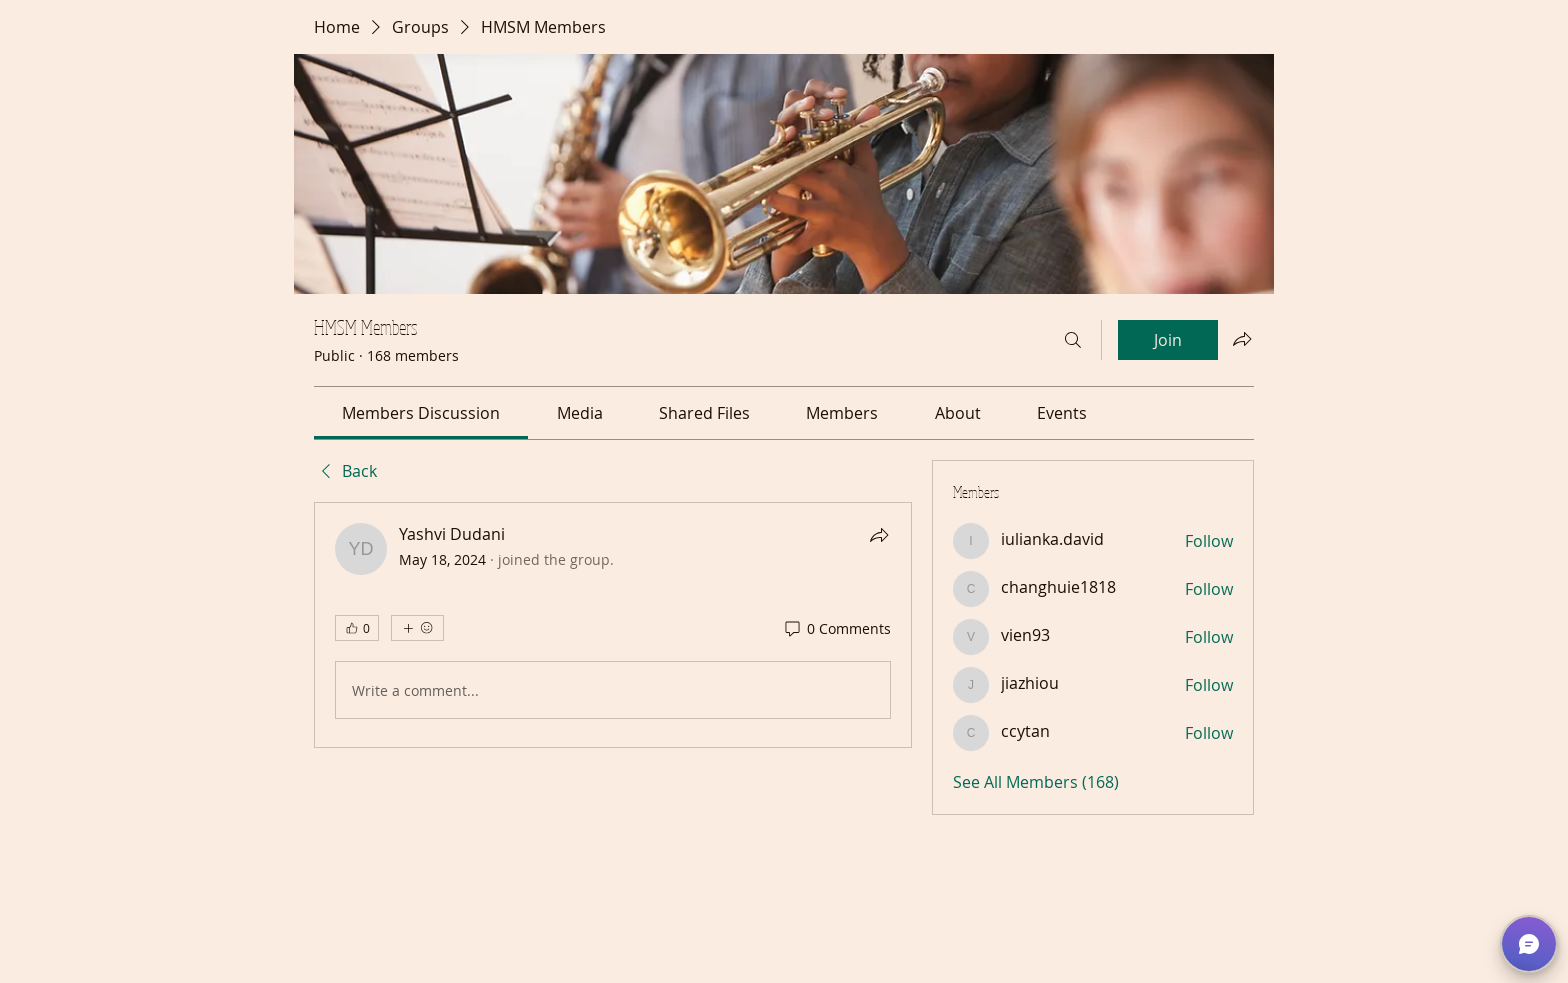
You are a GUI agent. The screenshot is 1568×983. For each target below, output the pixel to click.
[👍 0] (357, 628)
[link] (421, 413)
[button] (1529, 944)
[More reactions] (417, 628)
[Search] (1073, 340)
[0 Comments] (836, 629)
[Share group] (1242, 339)
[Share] (879, 535)
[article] (613, 625)
